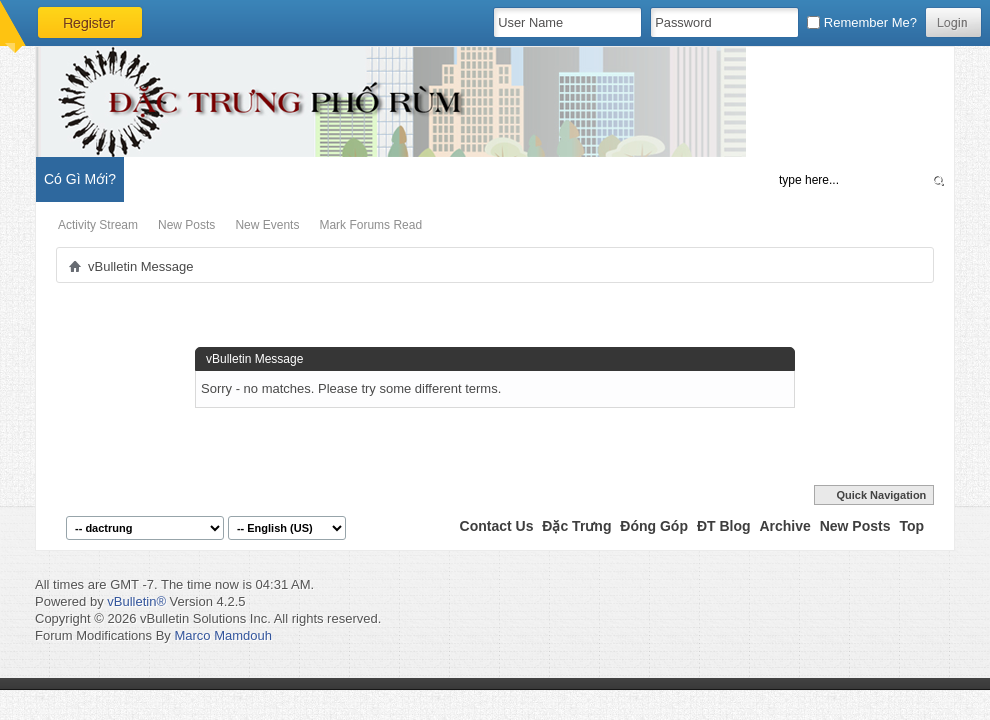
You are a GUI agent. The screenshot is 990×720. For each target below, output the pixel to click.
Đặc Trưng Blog (261, 179)
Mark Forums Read (370, 225)
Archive (784, 526)
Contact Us (497, 526)
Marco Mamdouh (223, 635)
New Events (267, 225)
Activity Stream (98, 225)
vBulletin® (136, 601)
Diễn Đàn (164, 179)
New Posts (186, 225)
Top (911, 526)
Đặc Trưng (576, 526)
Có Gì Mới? (80, 179)
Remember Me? (862, 22)
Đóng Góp (654, 526)
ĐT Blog (724, 526)
